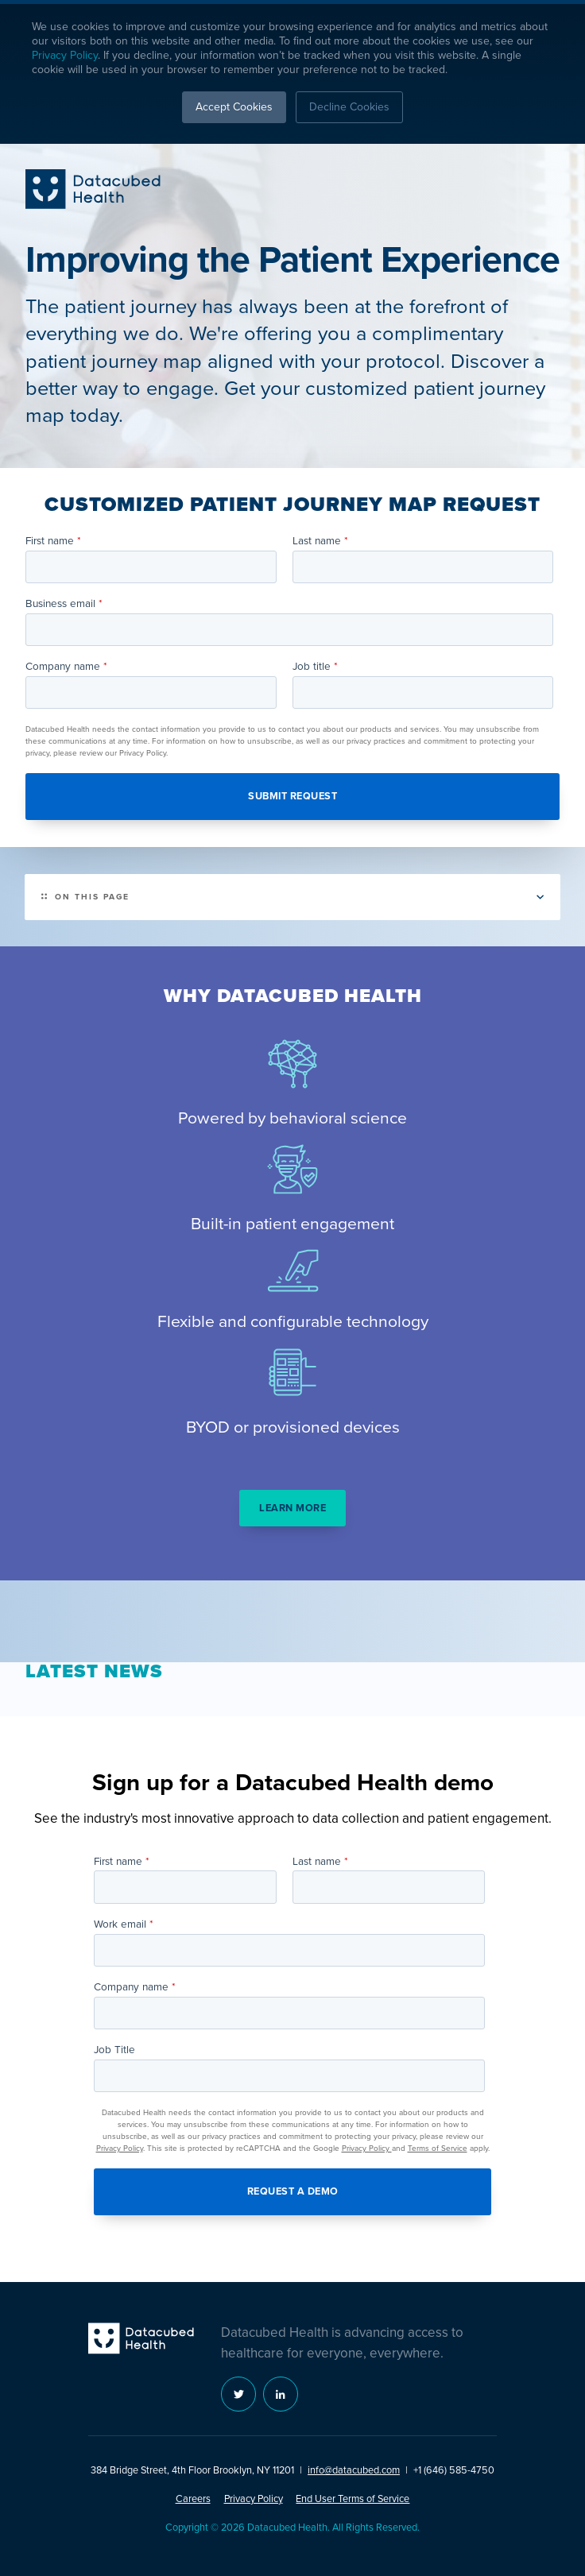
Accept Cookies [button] (234, 107)
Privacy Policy (65, 55)
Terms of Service (437, 2148)
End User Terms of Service (352, 2499)
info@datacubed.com (354, 2470)
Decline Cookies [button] (349, 107)
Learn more (292, 1508)
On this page (92, 897)
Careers (193, 2499)
